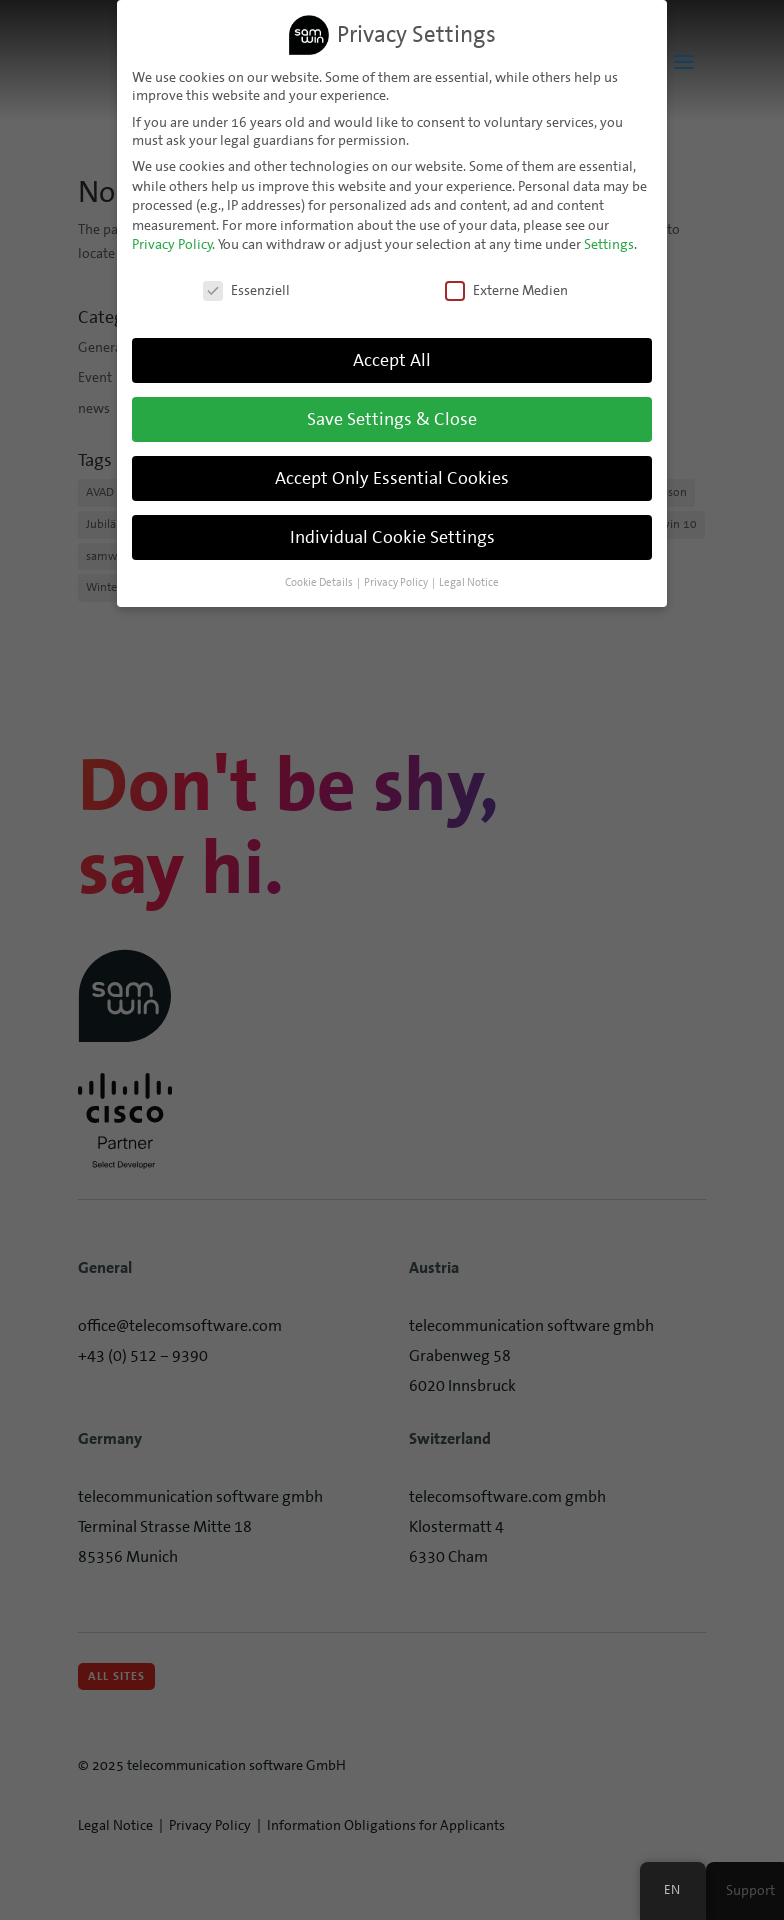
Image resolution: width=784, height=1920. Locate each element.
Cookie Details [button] (319, 578)
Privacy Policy (172, 241)
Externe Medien (506, 287)
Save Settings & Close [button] (392, 415)
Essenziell (246, 287)
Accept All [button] (392, 356)
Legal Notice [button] (469, 578)
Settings (609, 241)
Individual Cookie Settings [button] (392, 533)
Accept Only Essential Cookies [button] (392, 474)
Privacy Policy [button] (396, 578)
